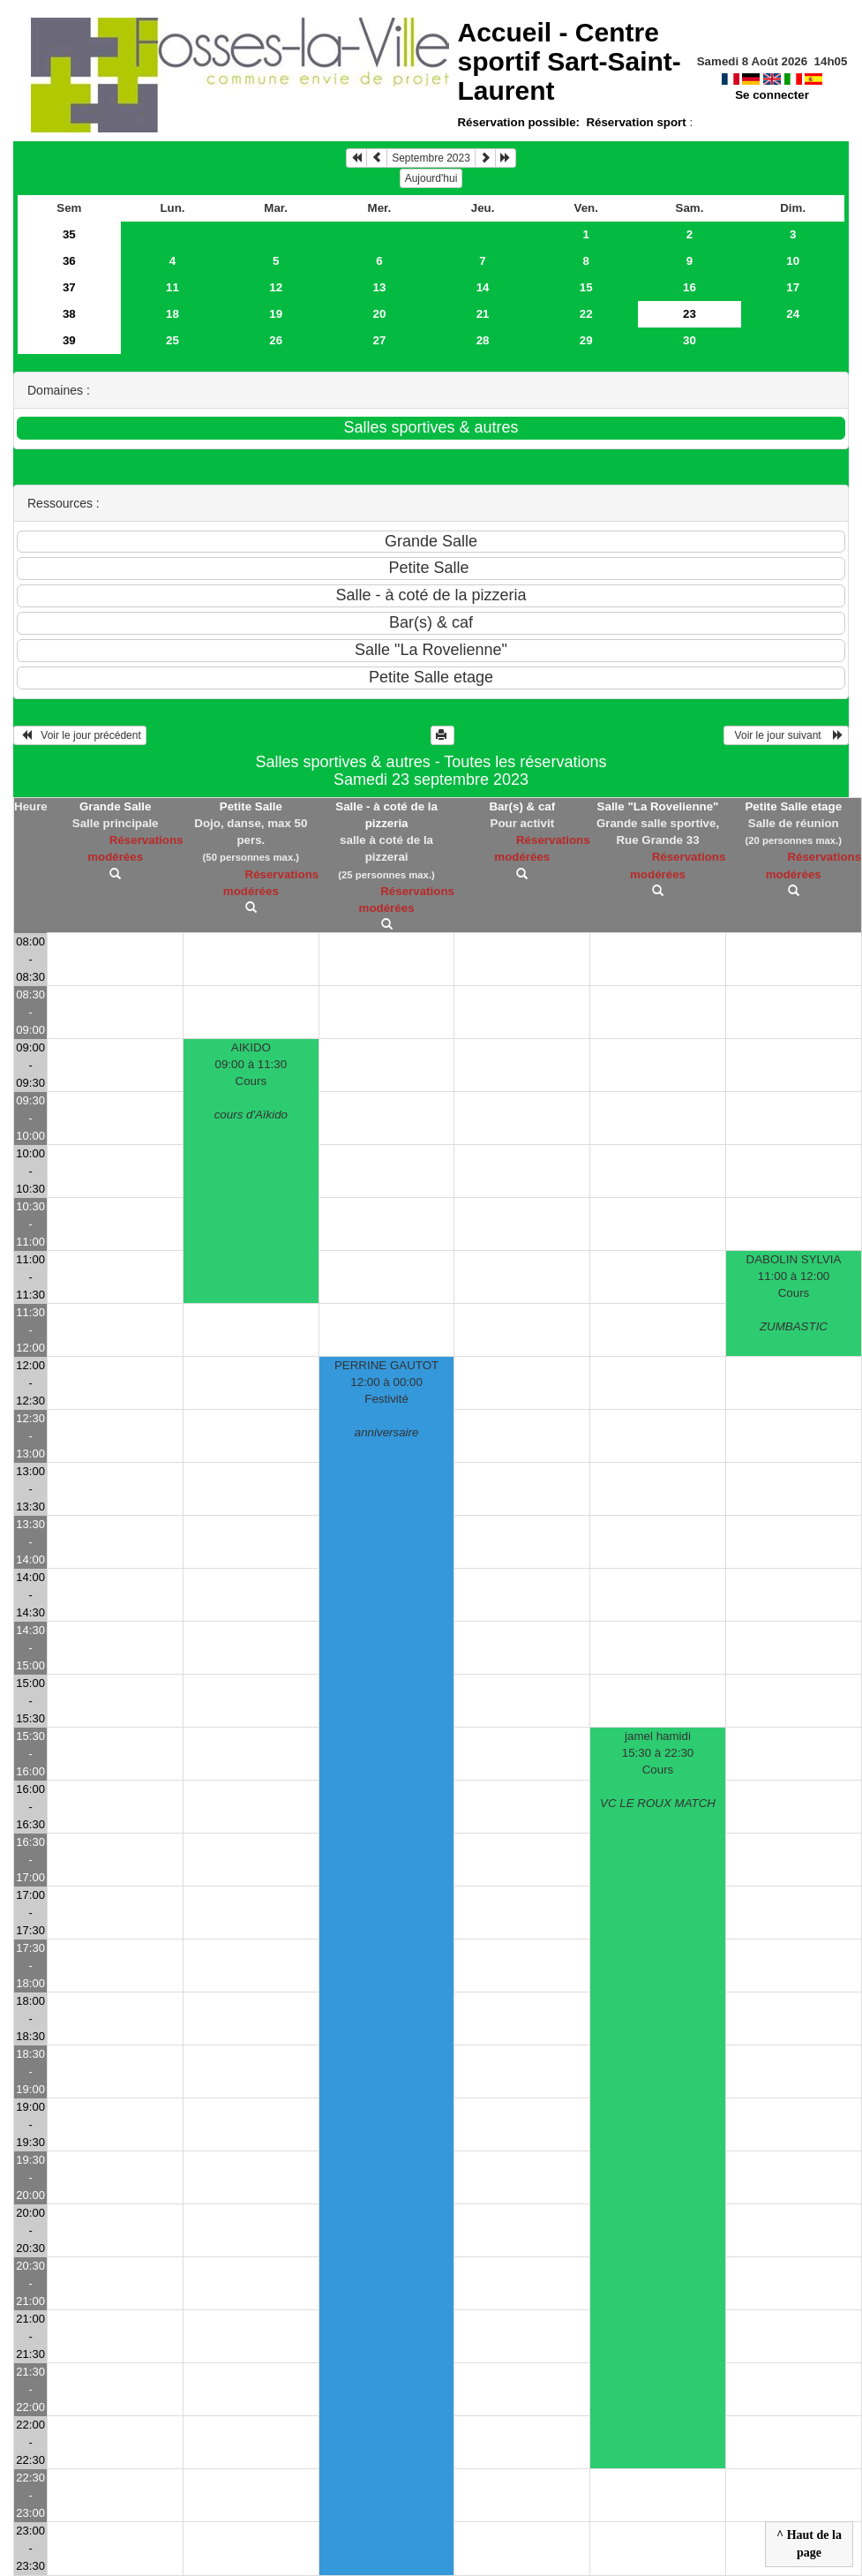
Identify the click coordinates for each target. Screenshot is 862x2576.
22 (586, 313)
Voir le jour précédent (80, 735)
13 (379, 287)
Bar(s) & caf (522, 806)
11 (172, 287)
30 (689, 340)
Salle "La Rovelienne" (658, 806)
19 (275, 313)
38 (69, 313)
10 (792, 260)
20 (379, 313)
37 (69, 287)
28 (483, 340)
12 (275, 287)
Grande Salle (115, 806)
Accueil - (568, 61)
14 (483, 287)
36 (69, 260)
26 (275, 340)
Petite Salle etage (793, 806)
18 (172, 313)
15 (586, 287)
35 (69, 234)
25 (172, 340)
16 (689, 287)
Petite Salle (251, 806)
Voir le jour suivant (786, 735)
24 (792, 313)
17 (792, 287)
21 (483, 313)
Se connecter (772, 95)
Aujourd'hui (431, 178)
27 (379, 340)
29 (586, 340)
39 (69, 340)
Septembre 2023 (431, 158)
